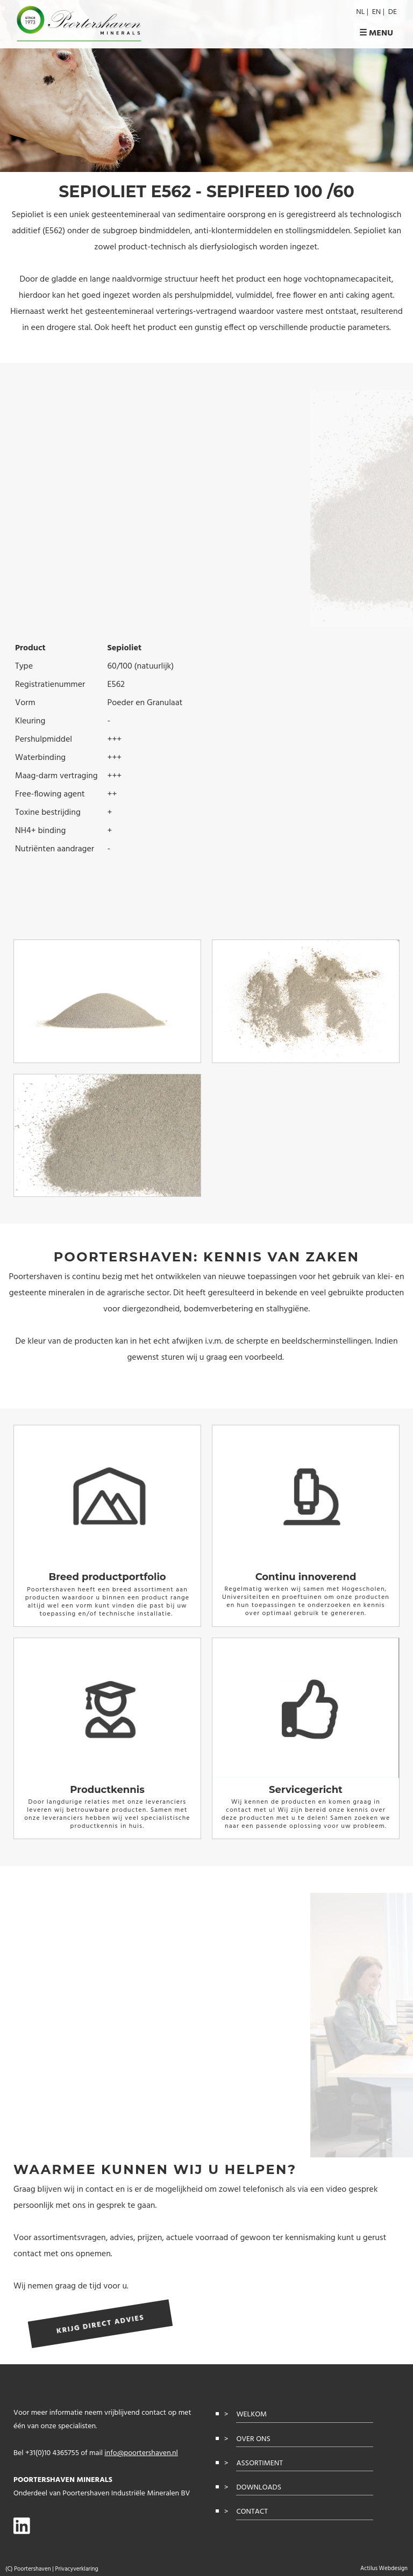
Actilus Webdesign (384, 2568)
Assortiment (259, 2463)
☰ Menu (376, 33)
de (392, 12)
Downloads (258, 2487)
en (376, 12)
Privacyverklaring (76, 2569)
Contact (252, 2512)
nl (360, 12)
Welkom (251, 2414)
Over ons (253, 2439)
